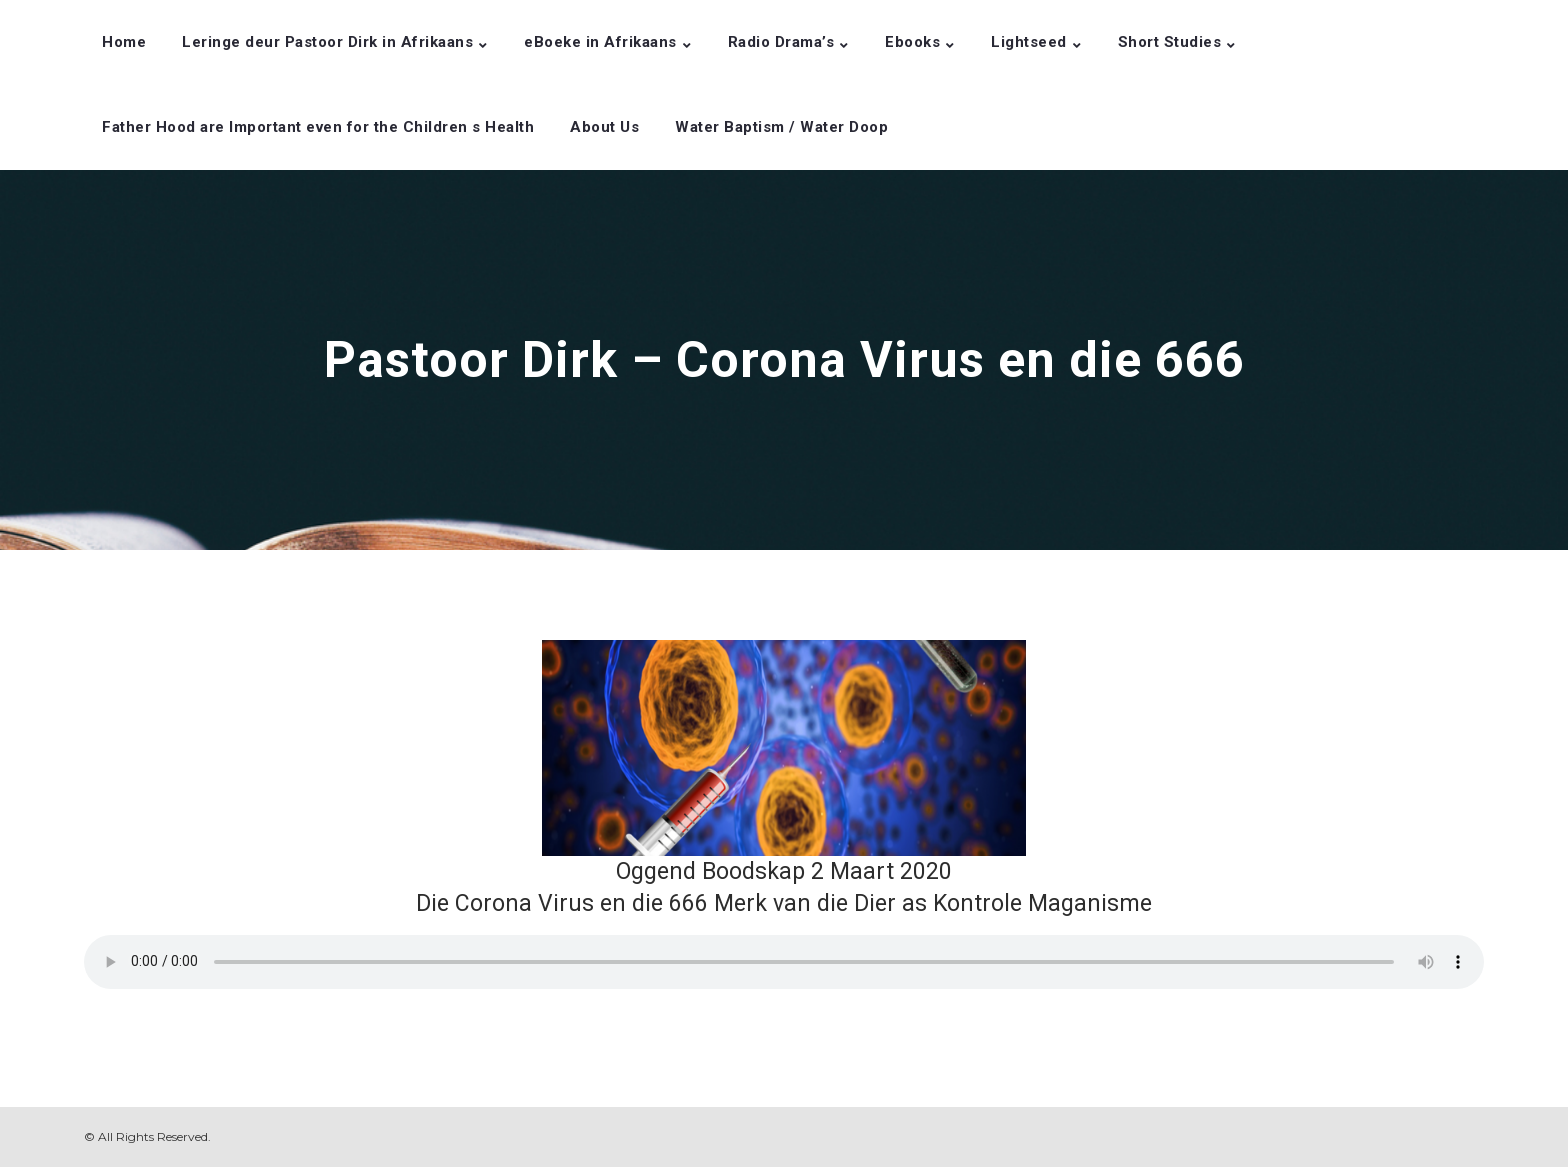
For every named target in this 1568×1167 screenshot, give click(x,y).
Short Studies (1170, 42)
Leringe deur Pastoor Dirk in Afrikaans (327, 42)
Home (124, 42)
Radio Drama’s (781, 42)
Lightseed (1029, 42)
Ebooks (912, 42)
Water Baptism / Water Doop (781, 127)
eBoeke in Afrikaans (600, 42)
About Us (604, 127)
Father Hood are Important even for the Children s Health (318, 127)
